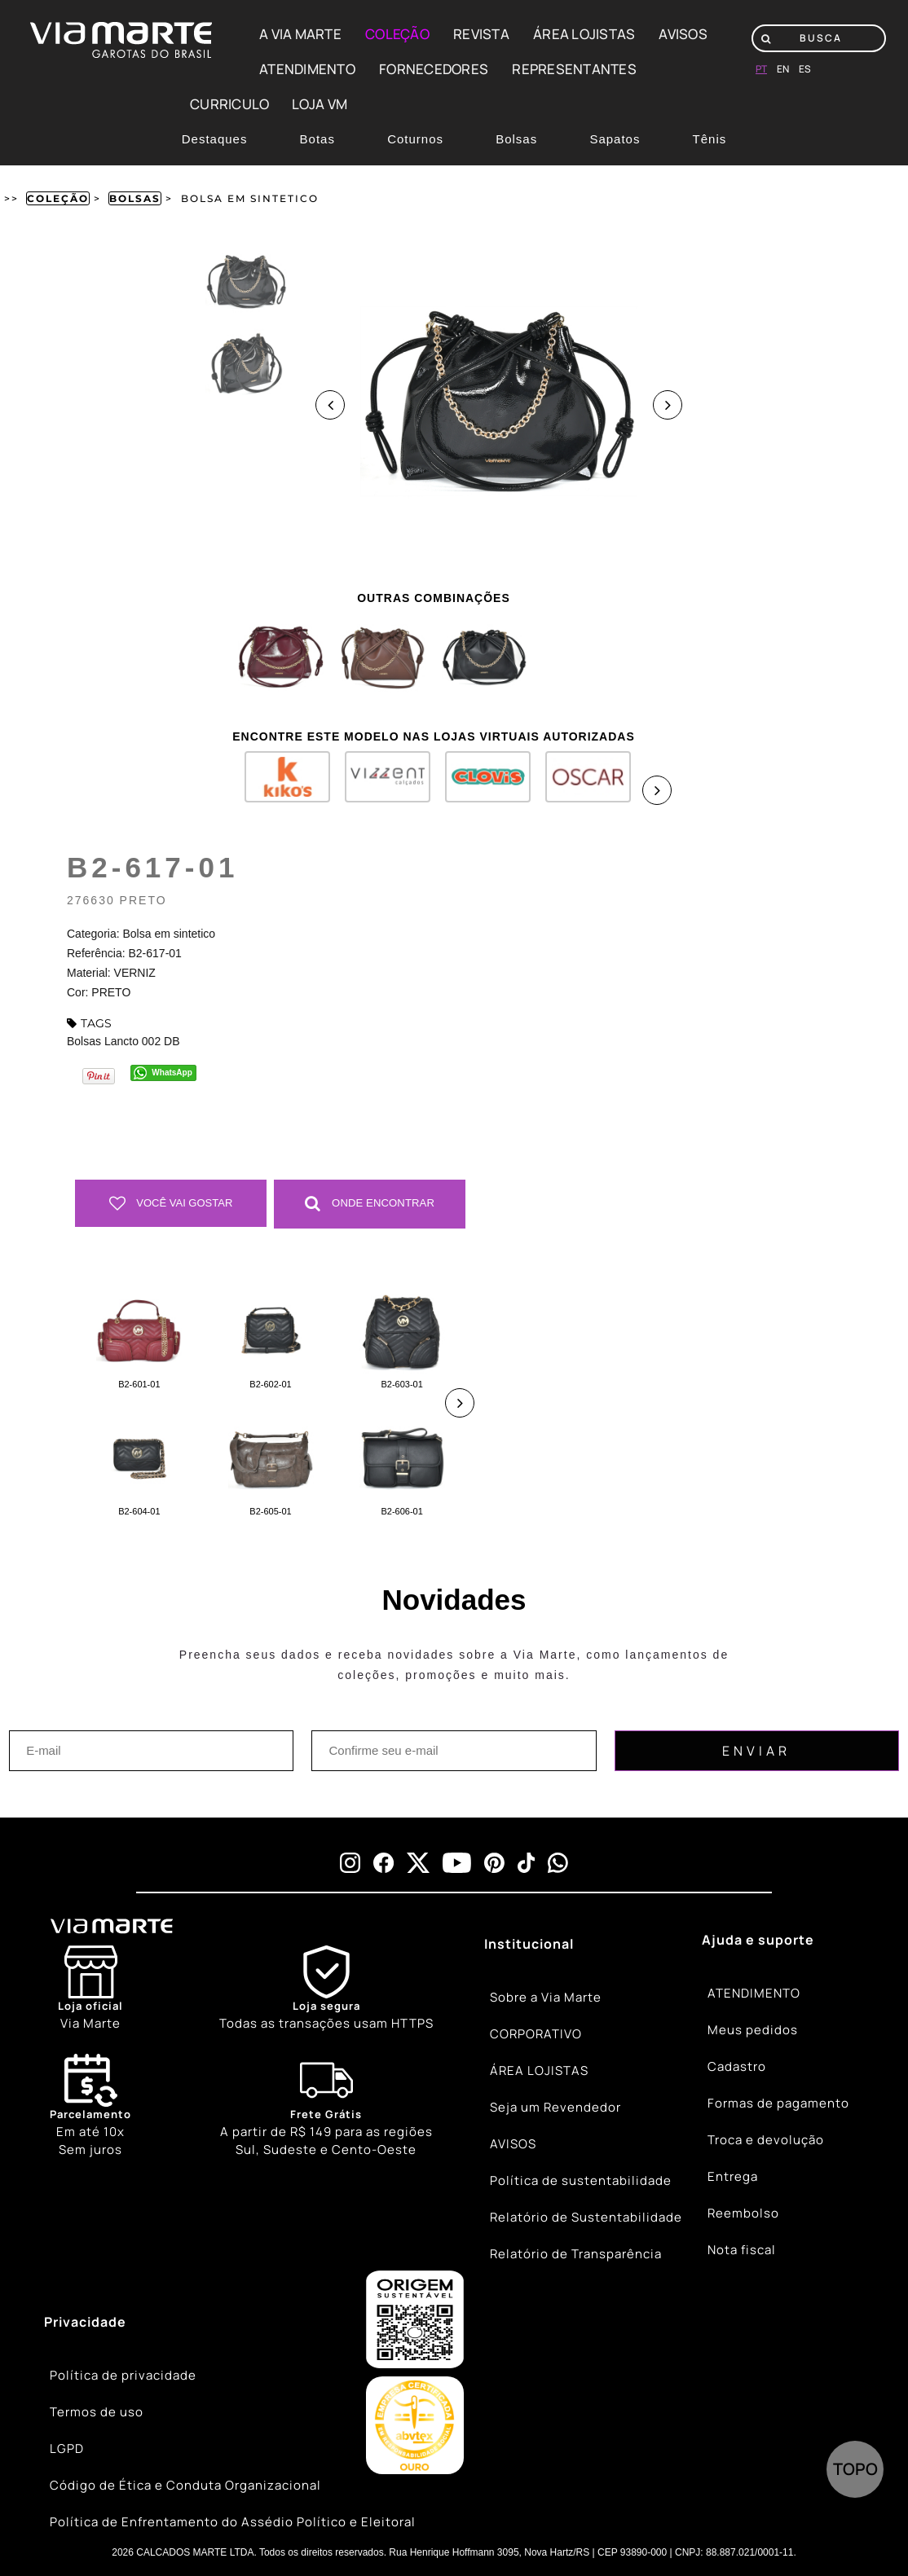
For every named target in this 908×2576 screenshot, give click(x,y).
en (783, 69)
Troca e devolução (765, 2139)
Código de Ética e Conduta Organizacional (185, 2485)
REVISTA (481, 33)
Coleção (58, 198)
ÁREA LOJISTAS (584, 33)
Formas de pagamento (778, 2103)
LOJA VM (320, 104)
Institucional (529, 1944)
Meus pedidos (752, 2029)
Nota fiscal (741, 2249)
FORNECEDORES (433, 68)
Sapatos (614, 139)
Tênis (710, 139)
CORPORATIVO (536, 2033)
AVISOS (683, 33)
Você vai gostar (171, 1203)
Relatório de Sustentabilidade (586, 2217)
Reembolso (743, 2213)
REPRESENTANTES (574, 68)
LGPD (67, 2448)
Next (667, 405)
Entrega (732, 2176)
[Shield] (326, 1989)
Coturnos (415, 139)
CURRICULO (229, 104)
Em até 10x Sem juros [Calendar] (90, 2106)
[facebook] (383, 1862)
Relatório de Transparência (576, 2253)
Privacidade (85, 2322)
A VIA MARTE (300, 33)
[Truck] (326, 2106)
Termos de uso (96, 2411)
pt (761, 69)
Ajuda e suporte (758, 1940)
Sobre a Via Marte (546, 1997)
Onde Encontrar (370, 1203)
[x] (418, 1862)
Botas (317, 139)
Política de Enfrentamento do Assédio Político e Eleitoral (233, 2521)
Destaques (215, 139)
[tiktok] (526, 1862)
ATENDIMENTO (307, 68)
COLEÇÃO (397, 33)
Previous (330, 405)
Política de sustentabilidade (581, 2180)
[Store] (90, 1989)
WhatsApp (172, 1072)
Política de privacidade (123, 2375)
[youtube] (457, 1862)
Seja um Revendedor (555, 2107)
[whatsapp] (558, 1862)
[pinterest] (494, 1862)
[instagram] (350, 1862)
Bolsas (516, 139)
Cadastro (736, 2066)
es (805, 69)
